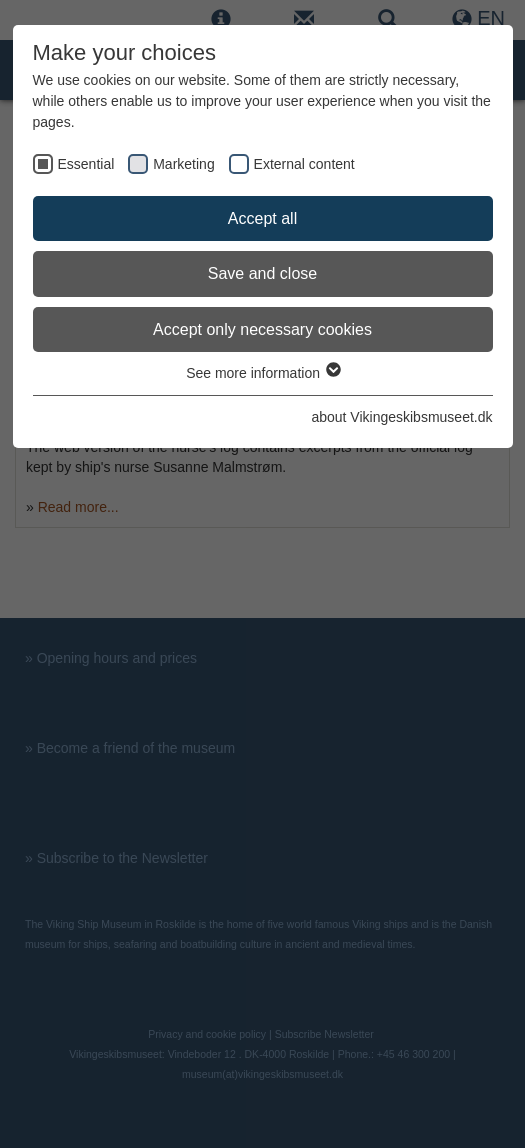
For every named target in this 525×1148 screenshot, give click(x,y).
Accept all (262, 218)
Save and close (262, 273)
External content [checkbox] (304, 164)
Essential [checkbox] (86, 164)
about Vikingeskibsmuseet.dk (401, 417)
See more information (262, 373)
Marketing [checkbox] (183, 164)
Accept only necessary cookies (262, 329)
